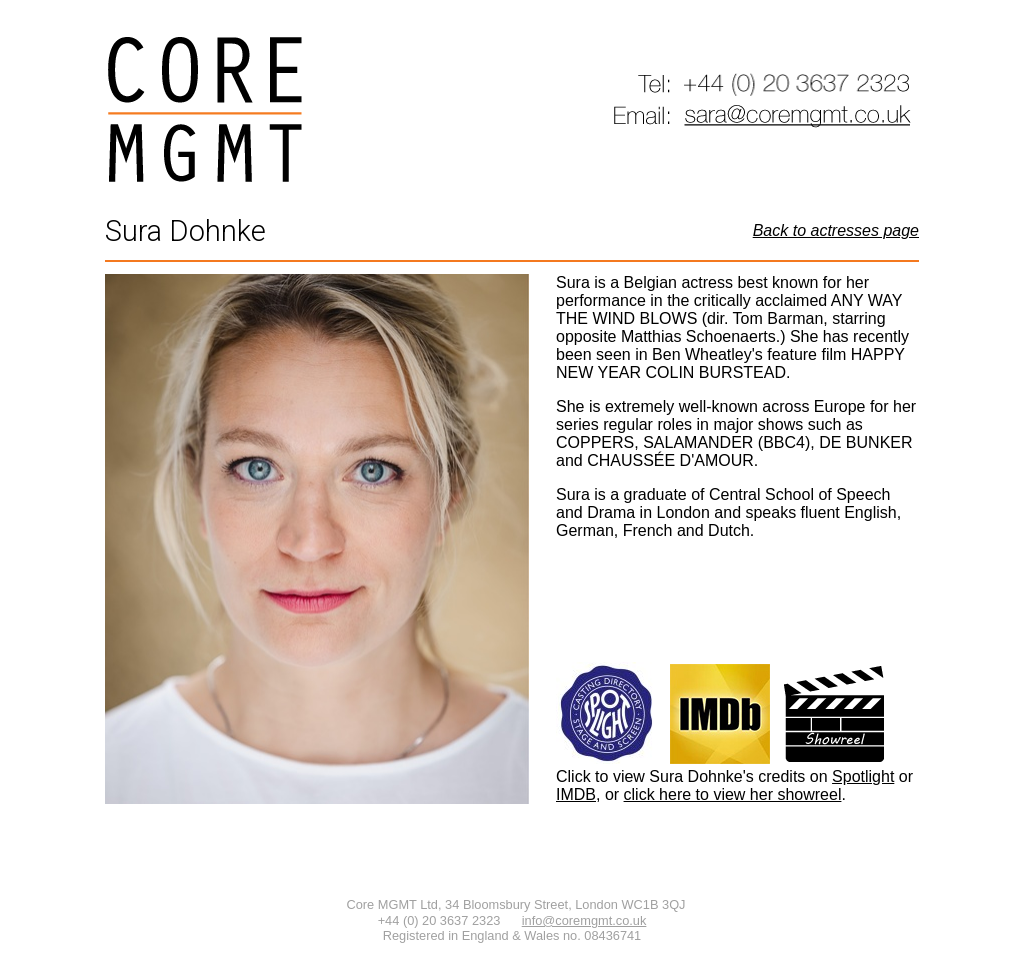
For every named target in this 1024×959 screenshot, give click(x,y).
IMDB (576, 794)
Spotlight (863, 776)
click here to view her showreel (733, 794)
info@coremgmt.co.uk (584, 920)
